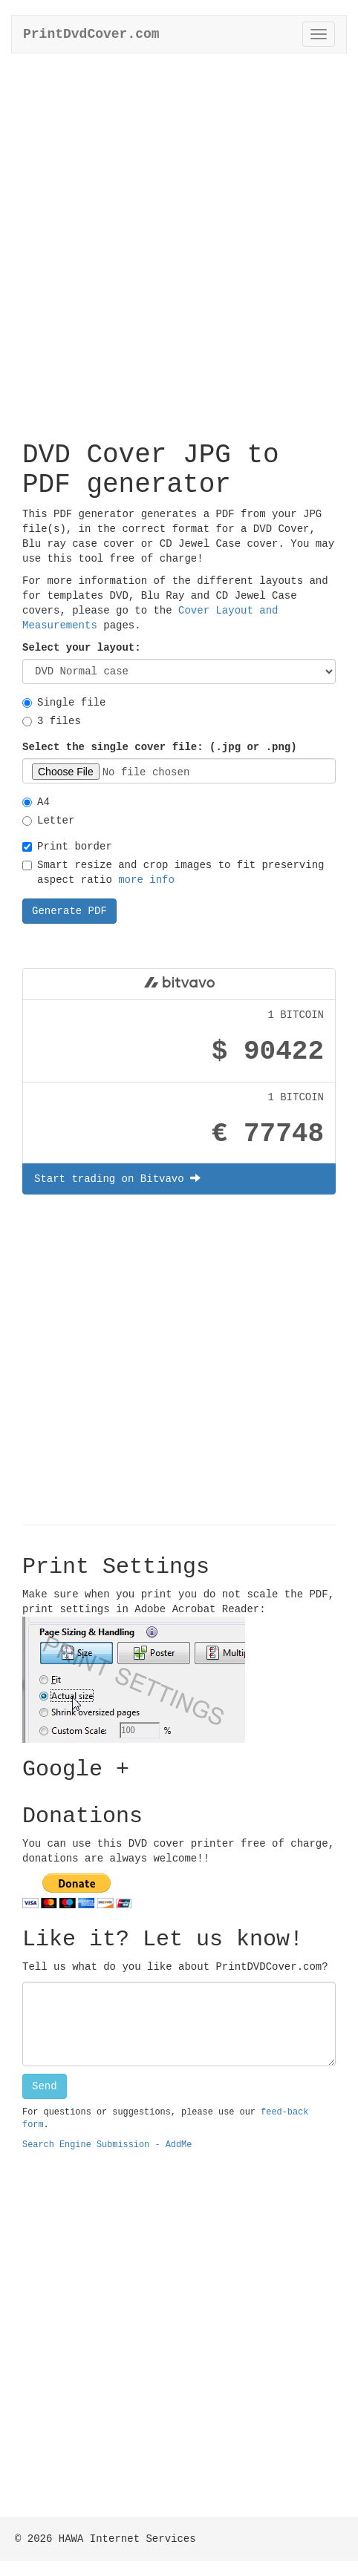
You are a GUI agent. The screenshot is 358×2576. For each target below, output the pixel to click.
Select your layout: (81, 648)
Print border (67, 846)
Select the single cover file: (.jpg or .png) (159, 747)
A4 (36, 802)
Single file (63, 703)
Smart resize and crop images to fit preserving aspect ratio (173, 872)
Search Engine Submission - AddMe (107, 2145)
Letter (48, 821)
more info (146, 880)
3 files (51, 721)
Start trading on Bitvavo (117, 1178)
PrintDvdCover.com (91, 34)
